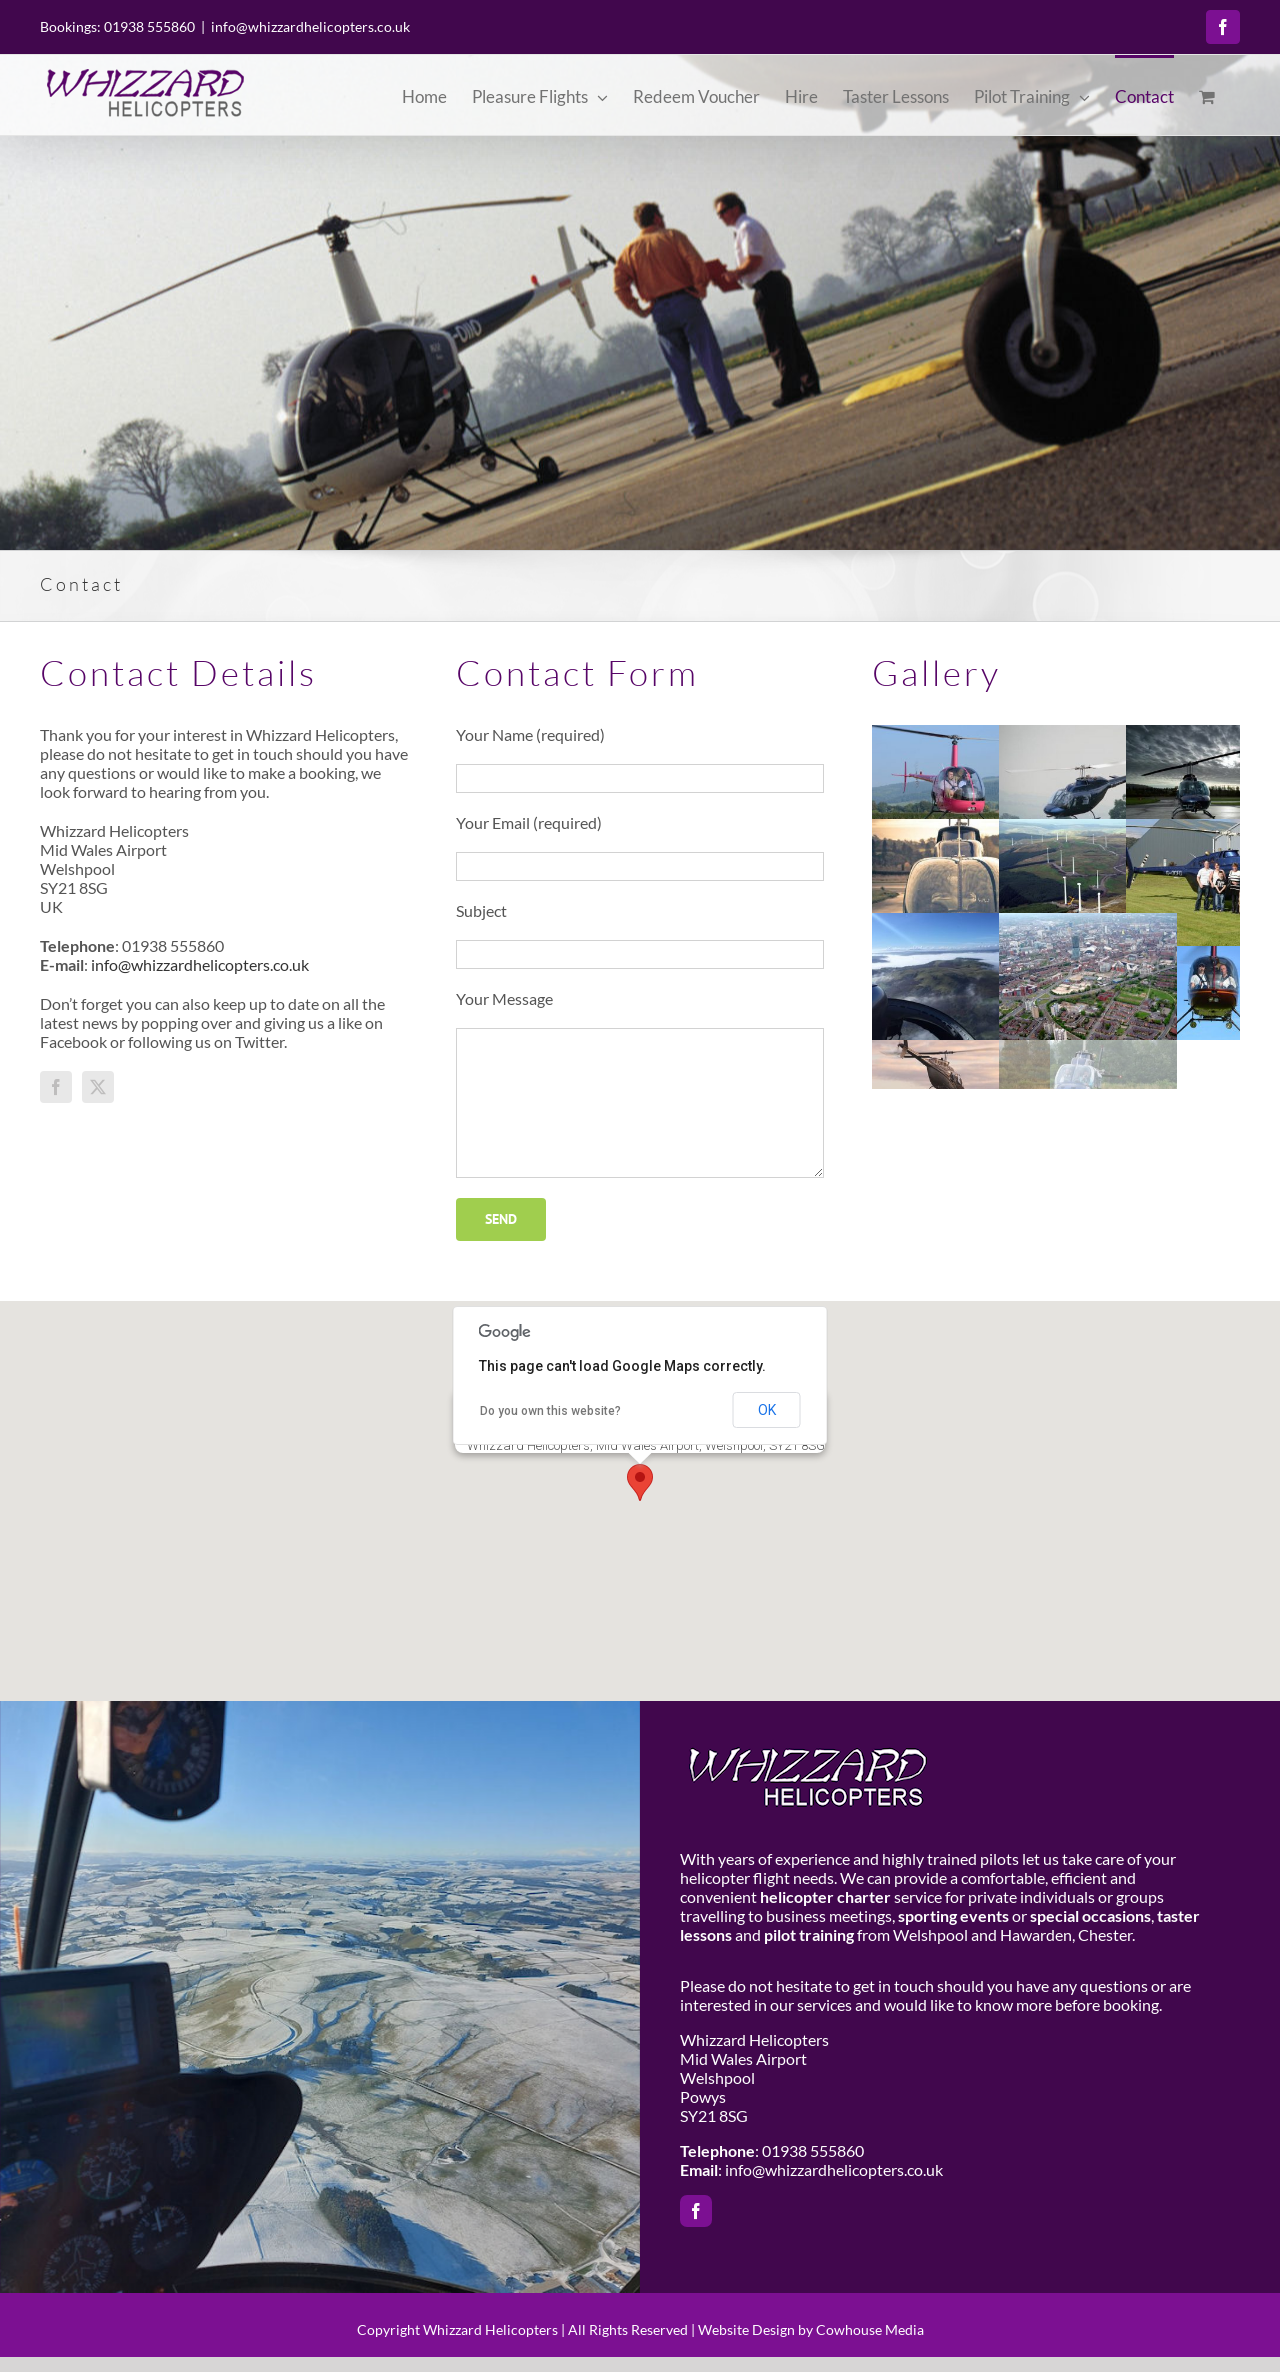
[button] (640, 1482)
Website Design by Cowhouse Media (811, 2329)
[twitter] (98, 1087)
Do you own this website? (550, 1411)
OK (767, 1410)
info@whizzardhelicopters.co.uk (310, 26)
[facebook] (56, 1087)
